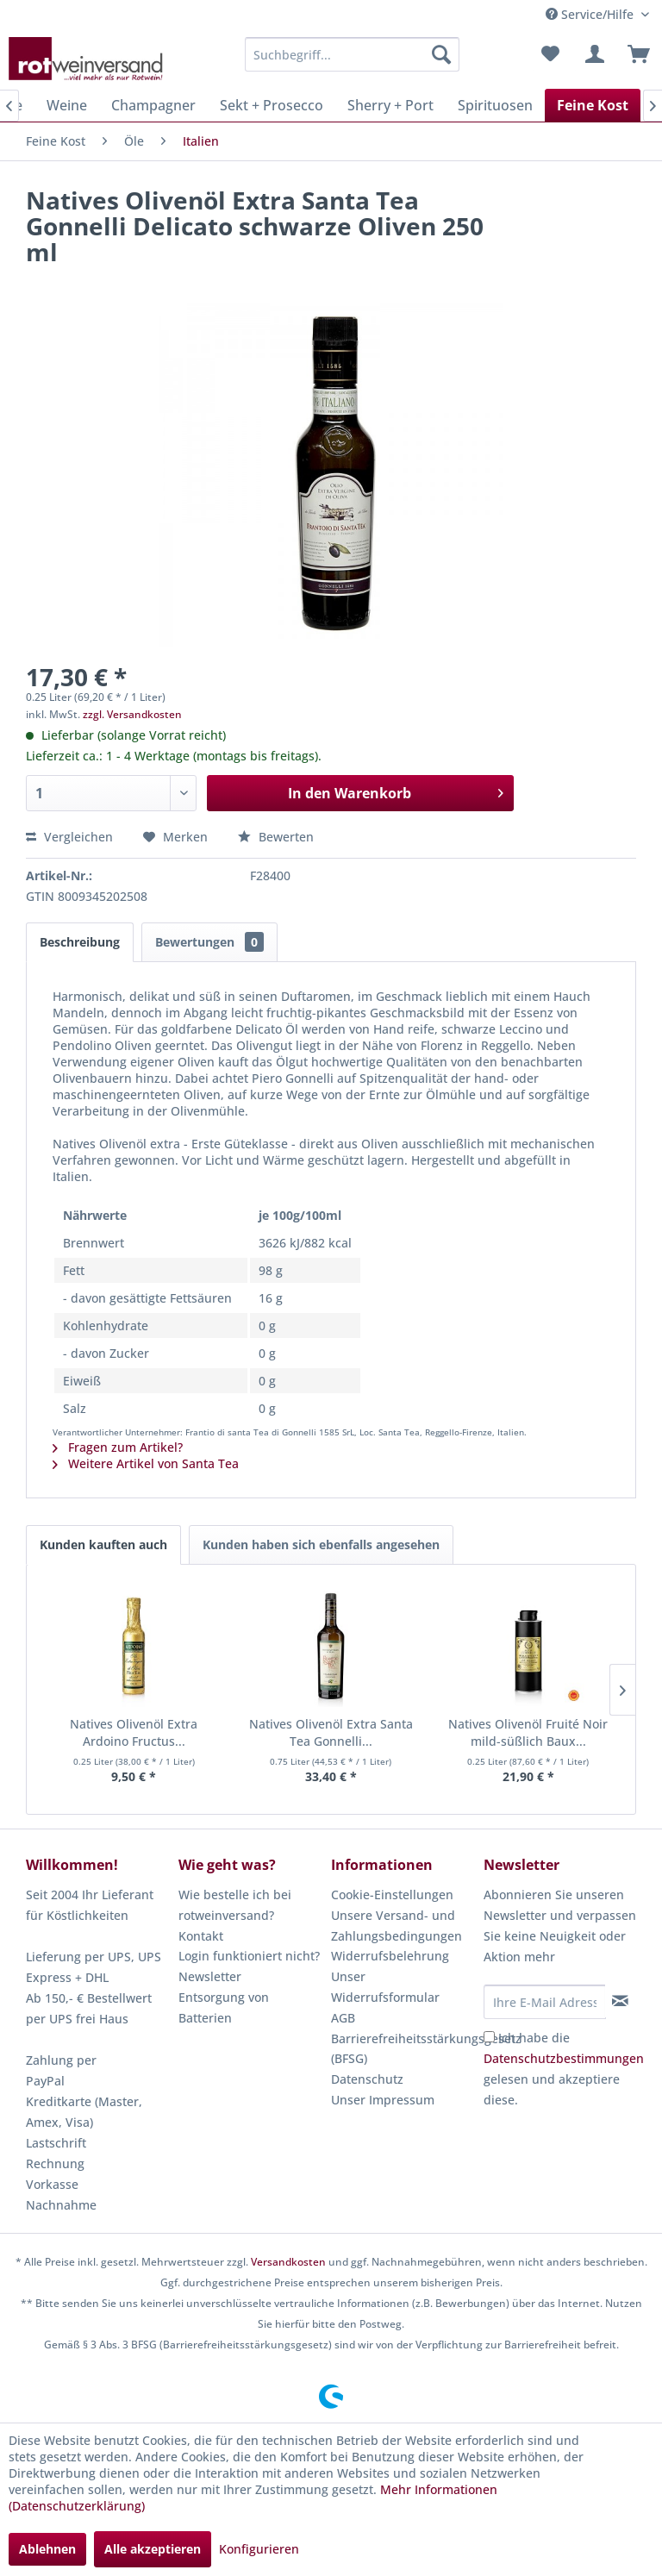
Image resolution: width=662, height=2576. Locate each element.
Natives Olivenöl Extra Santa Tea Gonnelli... (331, 1732)
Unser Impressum (382, 2099)
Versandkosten (288, 2261)
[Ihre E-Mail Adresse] (545, 2002)
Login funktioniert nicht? (249, 1956)
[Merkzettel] (550, 54)
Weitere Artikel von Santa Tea (146, 1463)
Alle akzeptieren (152, 2549)
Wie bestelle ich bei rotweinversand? (234, 1904)
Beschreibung (80, 942)
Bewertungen (209, 942)
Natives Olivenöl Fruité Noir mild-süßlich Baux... (528, 1732)
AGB (343, 2018)
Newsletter (209, 1976)
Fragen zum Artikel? (118, 1447)
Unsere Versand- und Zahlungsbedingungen (396, 1925)
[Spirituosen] (495, 105)
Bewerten (276, 836)
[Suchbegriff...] (352, 54)
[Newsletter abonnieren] (620, 2001)
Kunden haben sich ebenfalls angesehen (321, 1544)
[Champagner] (153, 105)
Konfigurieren (259, 2549)
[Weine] (66, 105)
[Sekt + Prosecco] (271, 105)
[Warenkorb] (634, 54)
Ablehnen (47, 2549)
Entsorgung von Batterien (223, 2007)
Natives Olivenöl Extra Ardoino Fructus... (133, 1732)
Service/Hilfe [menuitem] (591, 14)
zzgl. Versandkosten (132, 714)
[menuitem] (352, 54)
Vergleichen (69, 836)
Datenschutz (367, 2079)
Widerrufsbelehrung (390, 1956)
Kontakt (200, 1936)
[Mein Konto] (592, 54)
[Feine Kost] (592, 105)
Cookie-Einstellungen (392, 1894)
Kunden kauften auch (103, 1544)
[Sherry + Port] (390, 105)
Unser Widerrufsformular (385, 1986)
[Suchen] (441, 54)
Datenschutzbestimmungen (564, 2058)
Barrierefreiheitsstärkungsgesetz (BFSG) (403, 2048)
